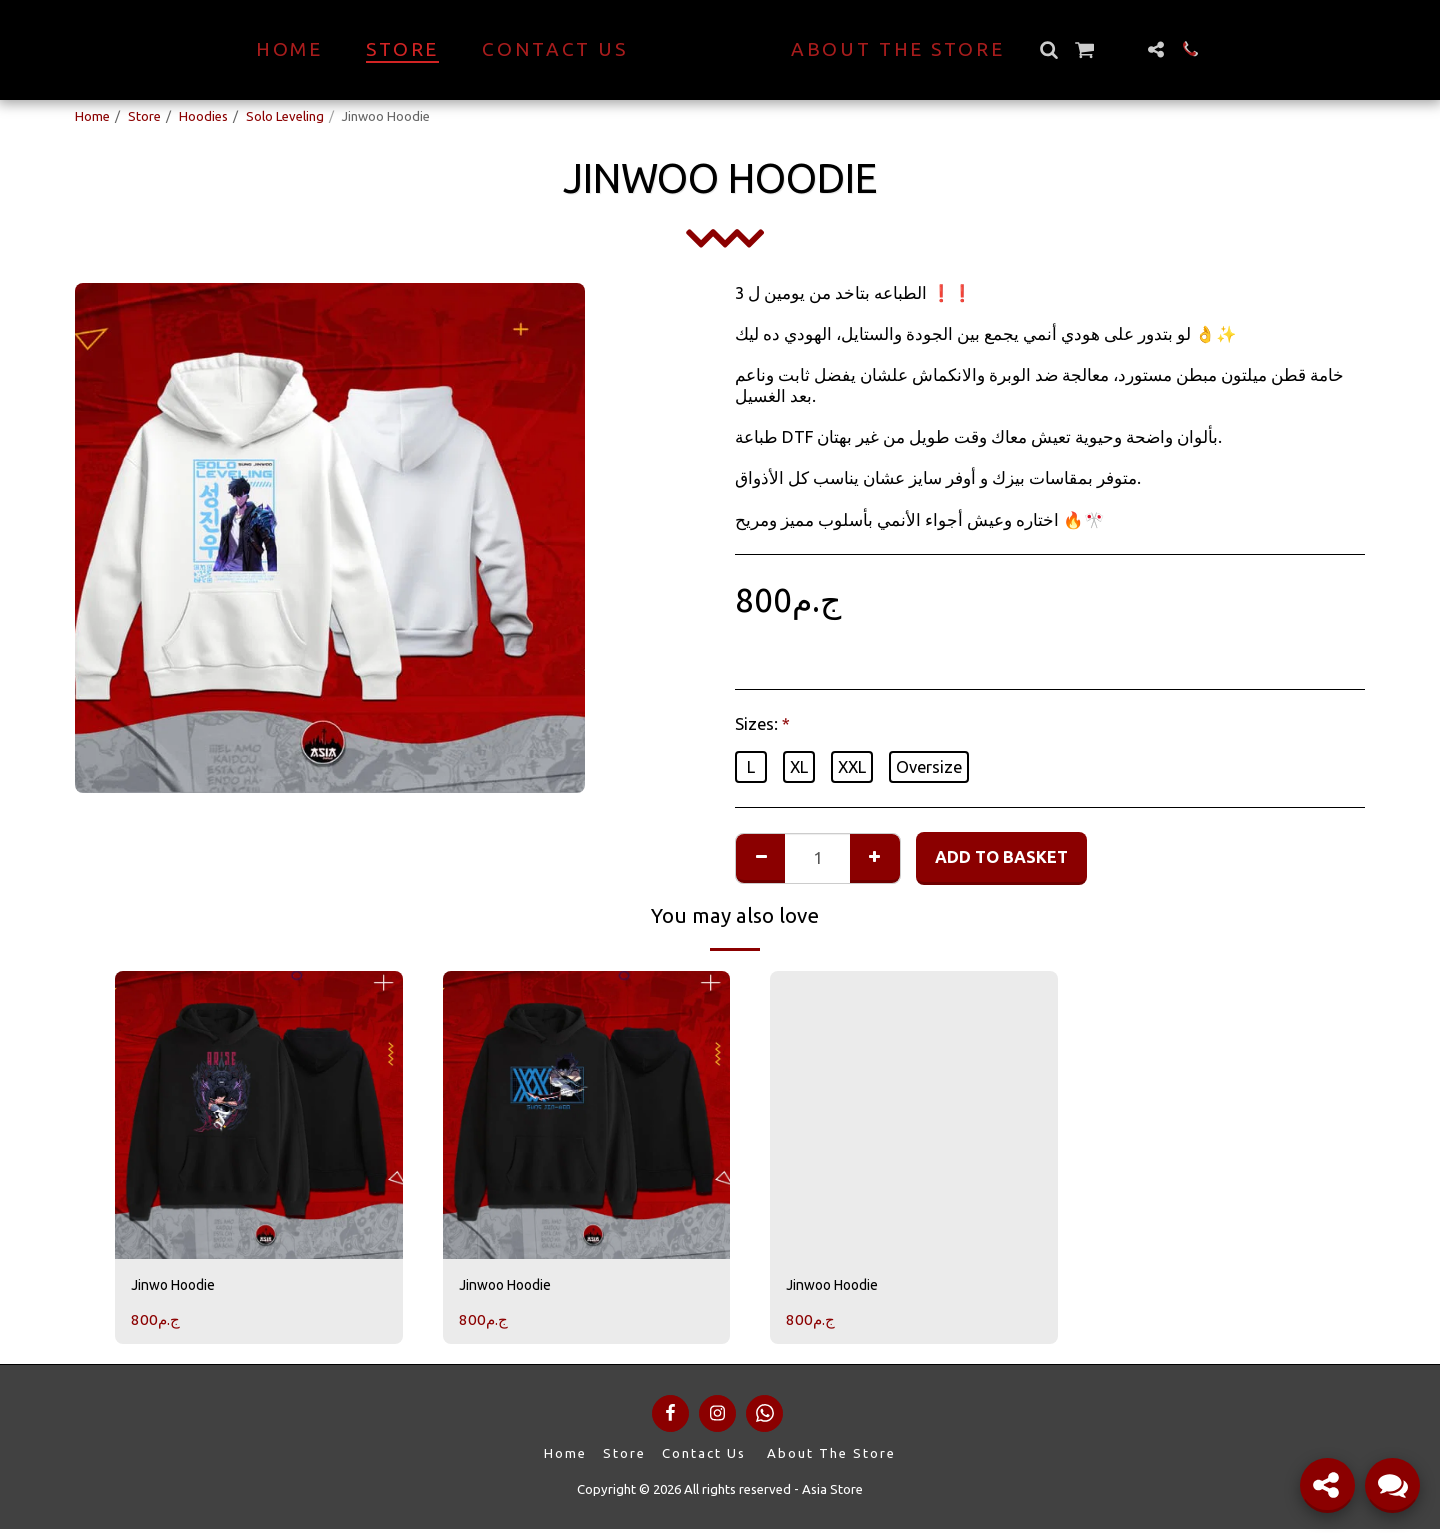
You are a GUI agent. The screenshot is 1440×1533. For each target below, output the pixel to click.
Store (144, 116)
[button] (1083, 49)
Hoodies (203, 116)
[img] (259, 1115)
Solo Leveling (285, 116)
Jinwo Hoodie (182, 1287)
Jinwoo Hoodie (515, 1287)
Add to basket (1001, 857)
